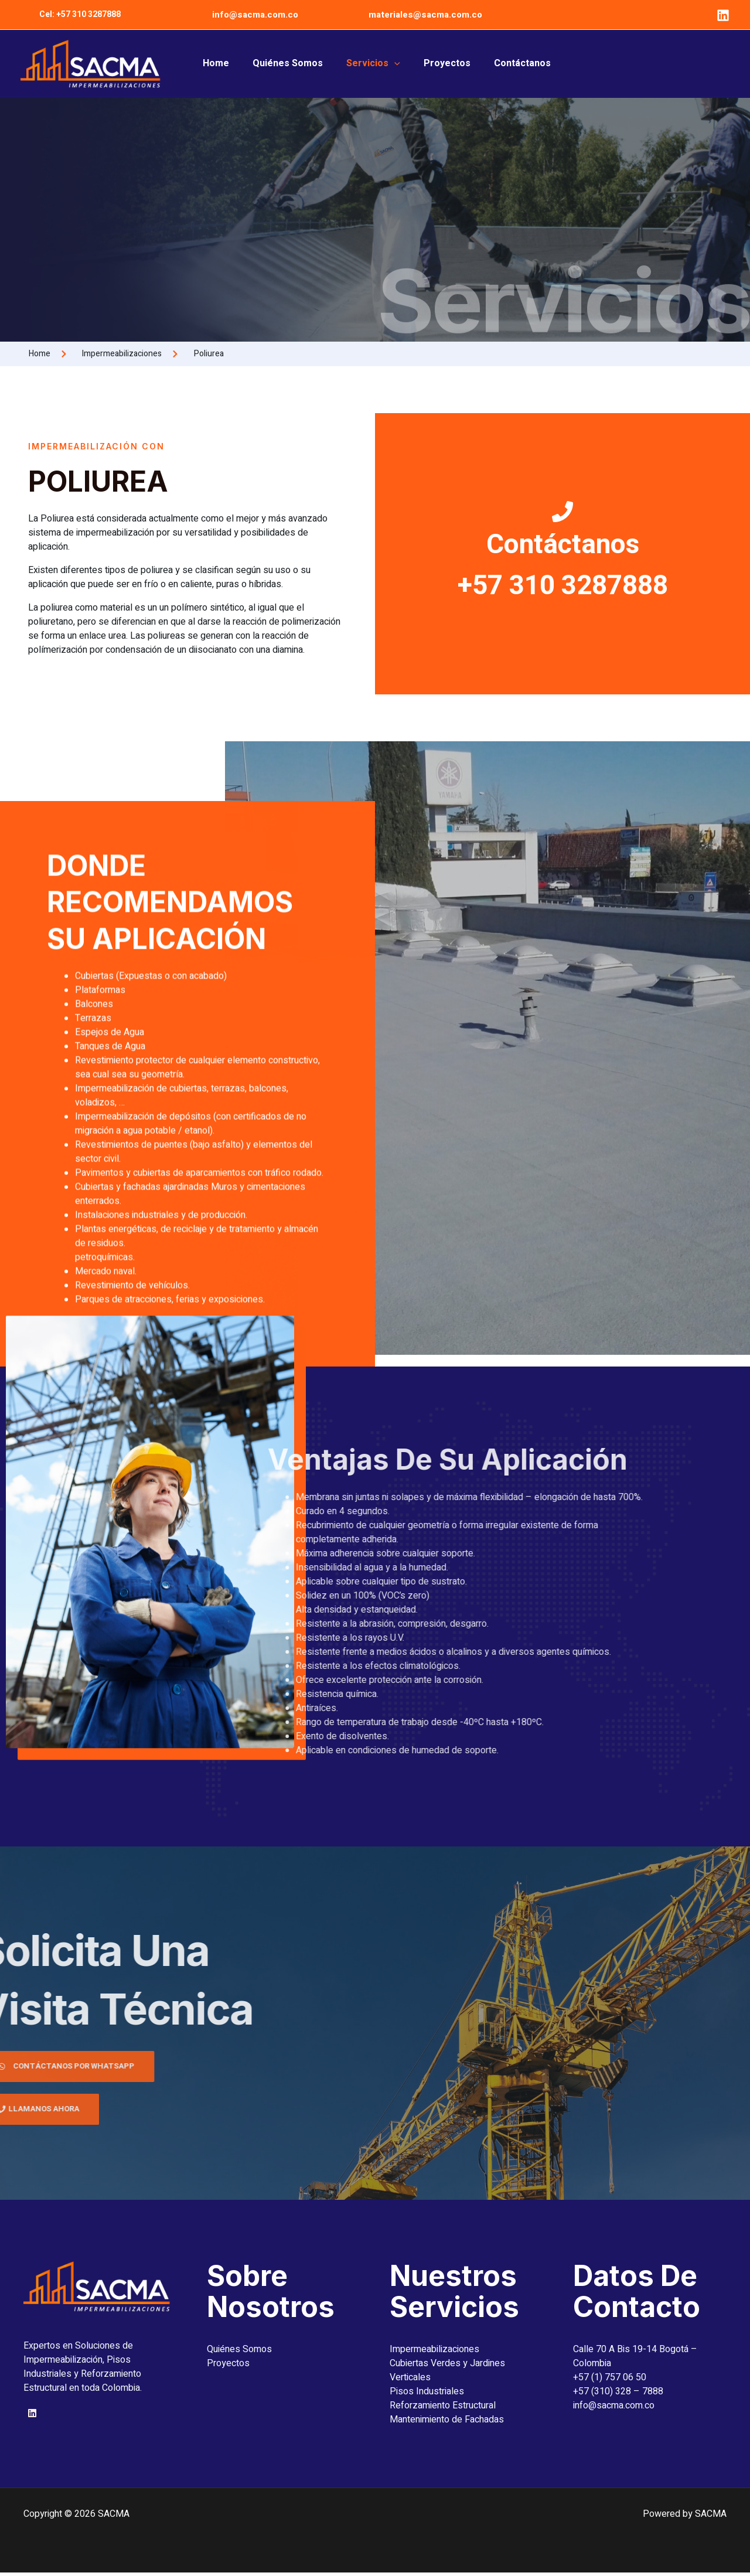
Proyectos (439, 64)
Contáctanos (508, 64)
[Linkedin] (723, 15)
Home (226, 64)
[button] (80, 14)
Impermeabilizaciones (434, 2353)
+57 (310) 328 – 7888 (618, 2395)
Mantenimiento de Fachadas (447, 2423)
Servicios (371, 64)
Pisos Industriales (427, 2395)
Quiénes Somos (292, 64)
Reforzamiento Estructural (443, 2409)
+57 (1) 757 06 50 (609, 2381)
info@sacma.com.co (255, 14)
